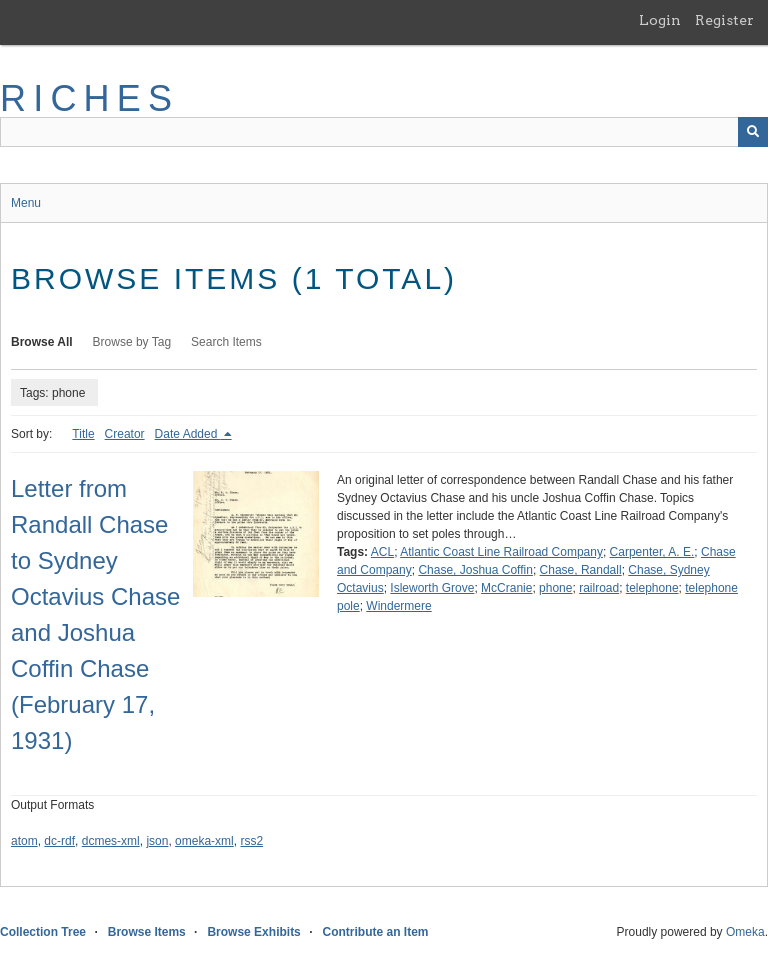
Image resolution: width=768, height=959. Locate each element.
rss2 (251, 841)
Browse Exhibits (253, 932)
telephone (652, 588)
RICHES (89, 98)
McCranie (506, 588)
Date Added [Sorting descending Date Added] (188, 434)
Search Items (226, 342)
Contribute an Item (375, 932)
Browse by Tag (132, 342)
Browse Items (147, 932)
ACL (382, 552)
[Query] (384, 132)
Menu (26, 203)
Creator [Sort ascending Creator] (125, 434)
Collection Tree (43, 932)
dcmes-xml (111, 841)
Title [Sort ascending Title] (83, 434)
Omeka (745, 932)
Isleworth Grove (432, 588)
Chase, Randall (581, 570)
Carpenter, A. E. (652, 552)
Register (724, 20)
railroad (599, 588)
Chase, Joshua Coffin (475, 570)
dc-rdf (59, 841)
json (157, 841)
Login (660, 20)
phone (555, 588)
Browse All (42, 342)
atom (24, 841)
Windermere (398, 606)
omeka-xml (204, 841)
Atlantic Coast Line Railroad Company (501, 552)
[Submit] (753, 132)
